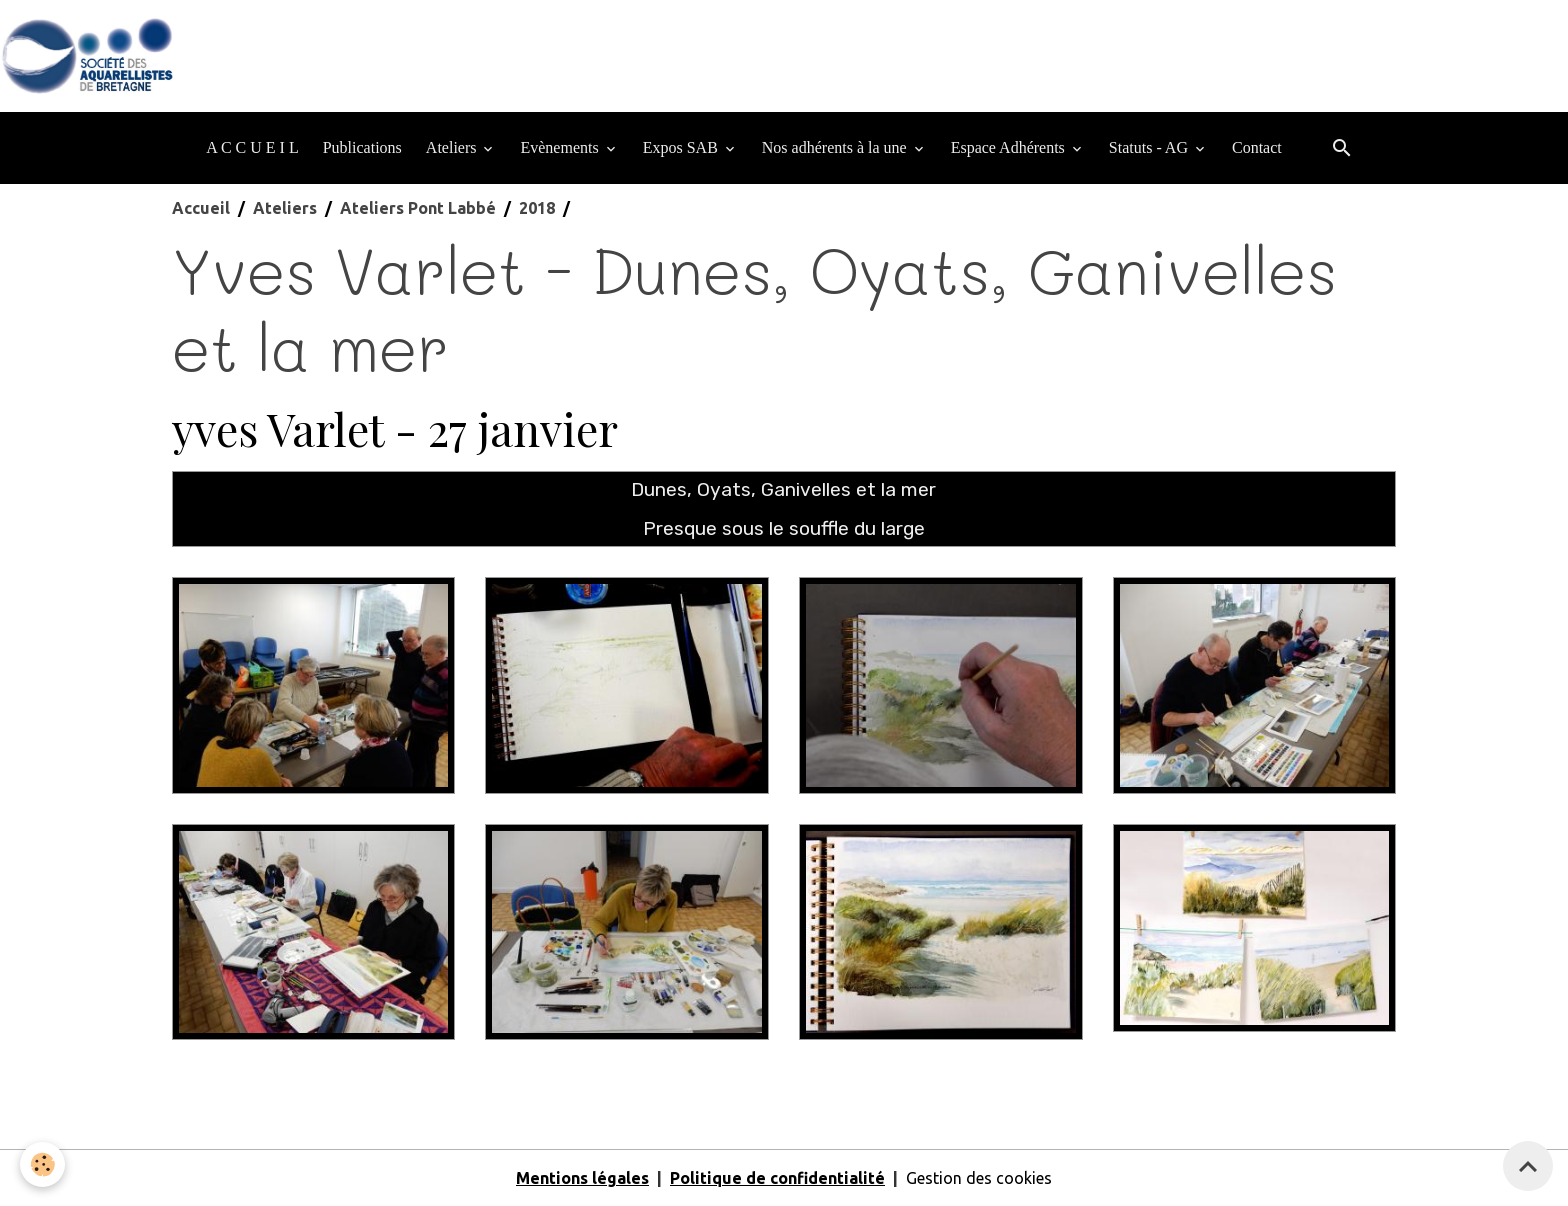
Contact (1257, 147)
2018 (537, 208)
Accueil (201, 208)
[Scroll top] (1528, 1166)
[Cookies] (42, 1164)
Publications (362, 147)
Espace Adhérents (1010, 147)
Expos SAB (682, 147)
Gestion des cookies (979, 1178)
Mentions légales (582, 1178)
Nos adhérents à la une (836, 147)
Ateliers (453, 147)
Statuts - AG (1150, 147)
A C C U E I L (252, 147)
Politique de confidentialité (777, 1178)
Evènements (561, 147)
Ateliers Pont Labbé (418, 208)
